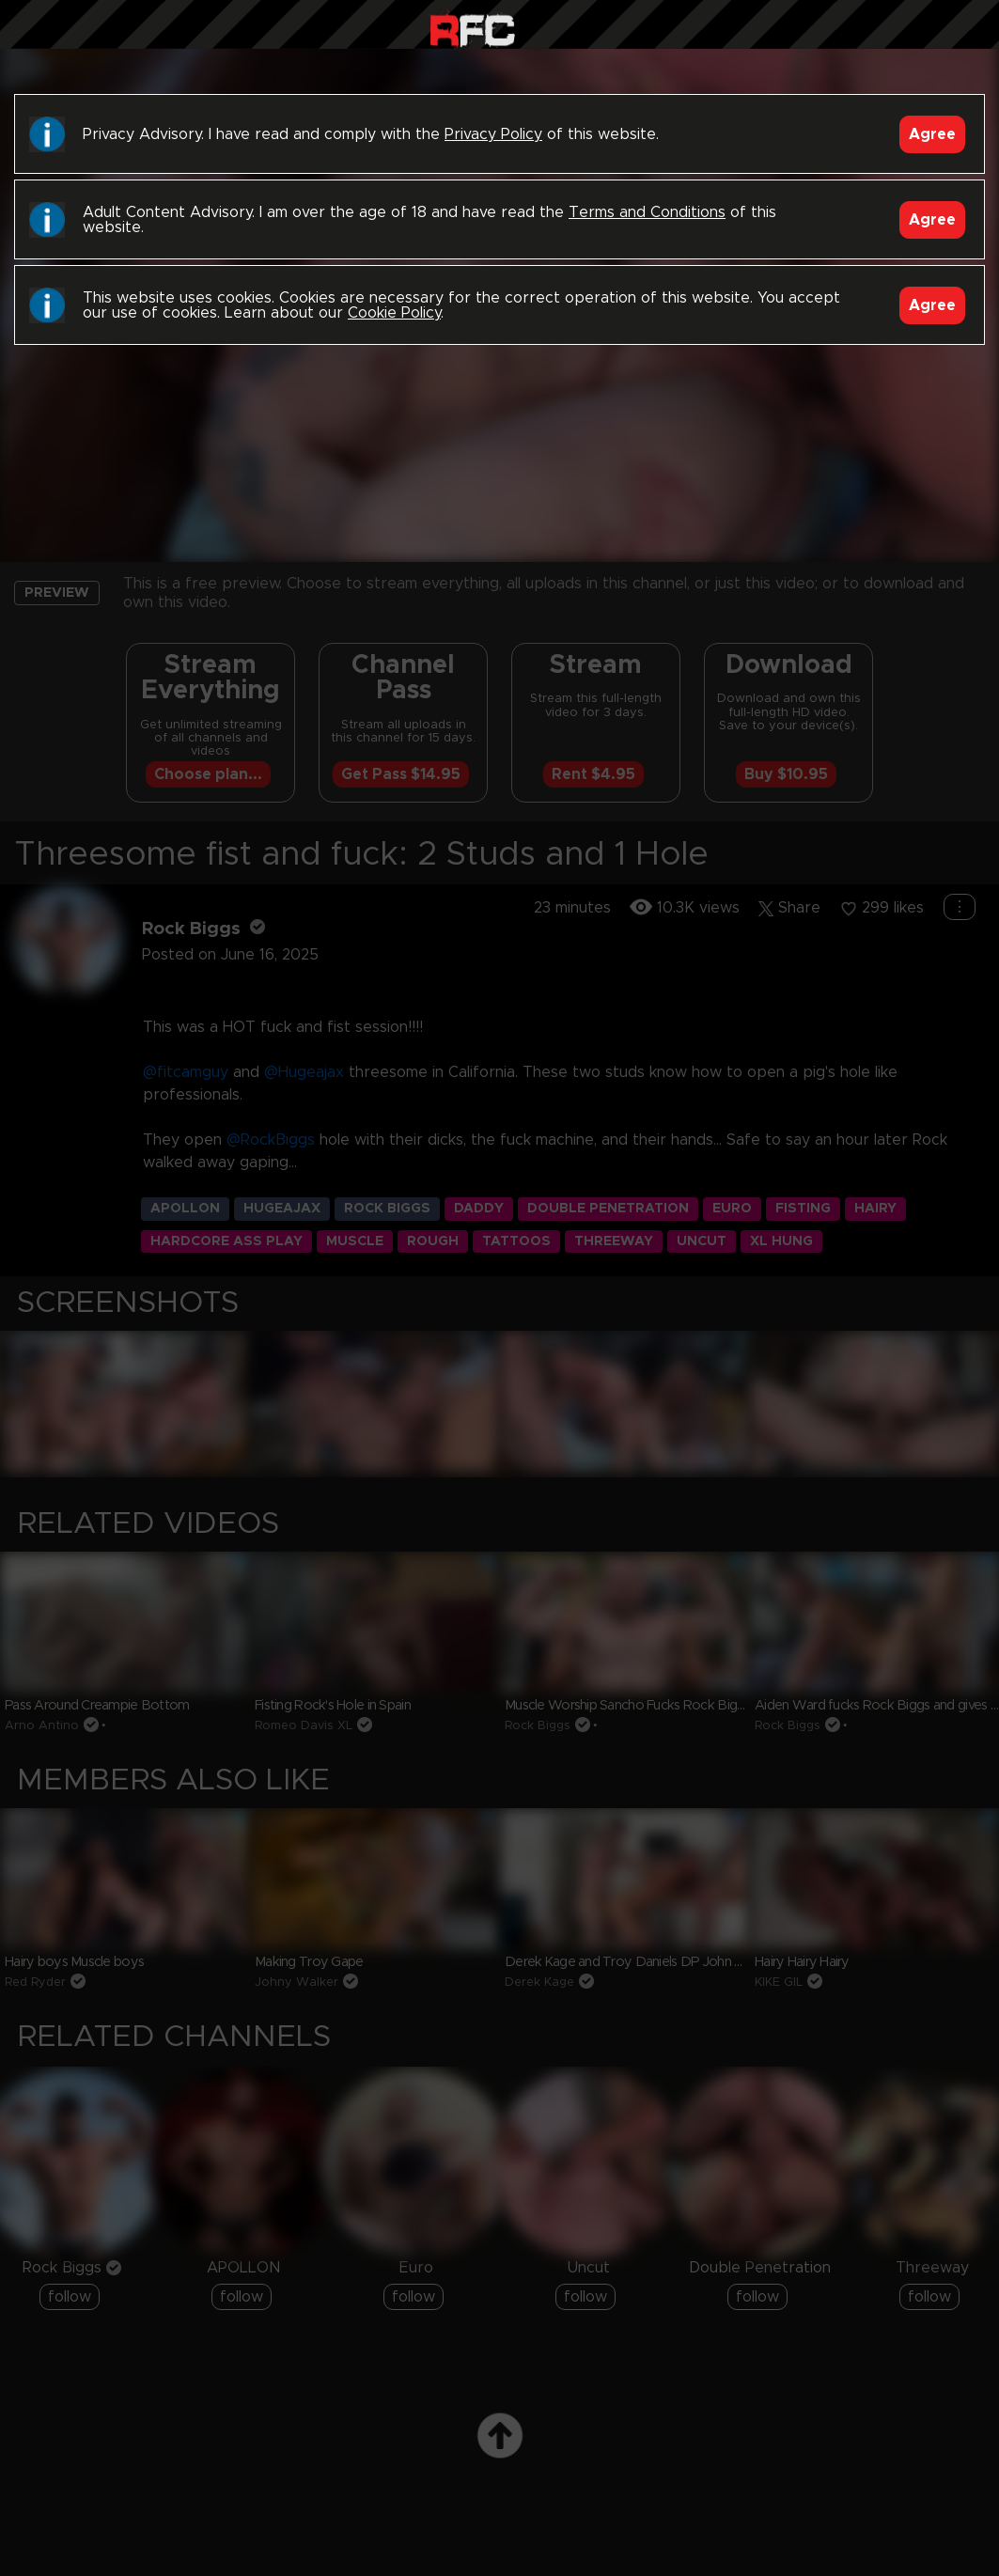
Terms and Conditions (647, 212)
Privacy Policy (493, 134)
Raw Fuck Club (472, 28)
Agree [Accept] (932, 134)
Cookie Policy (394, 312)
